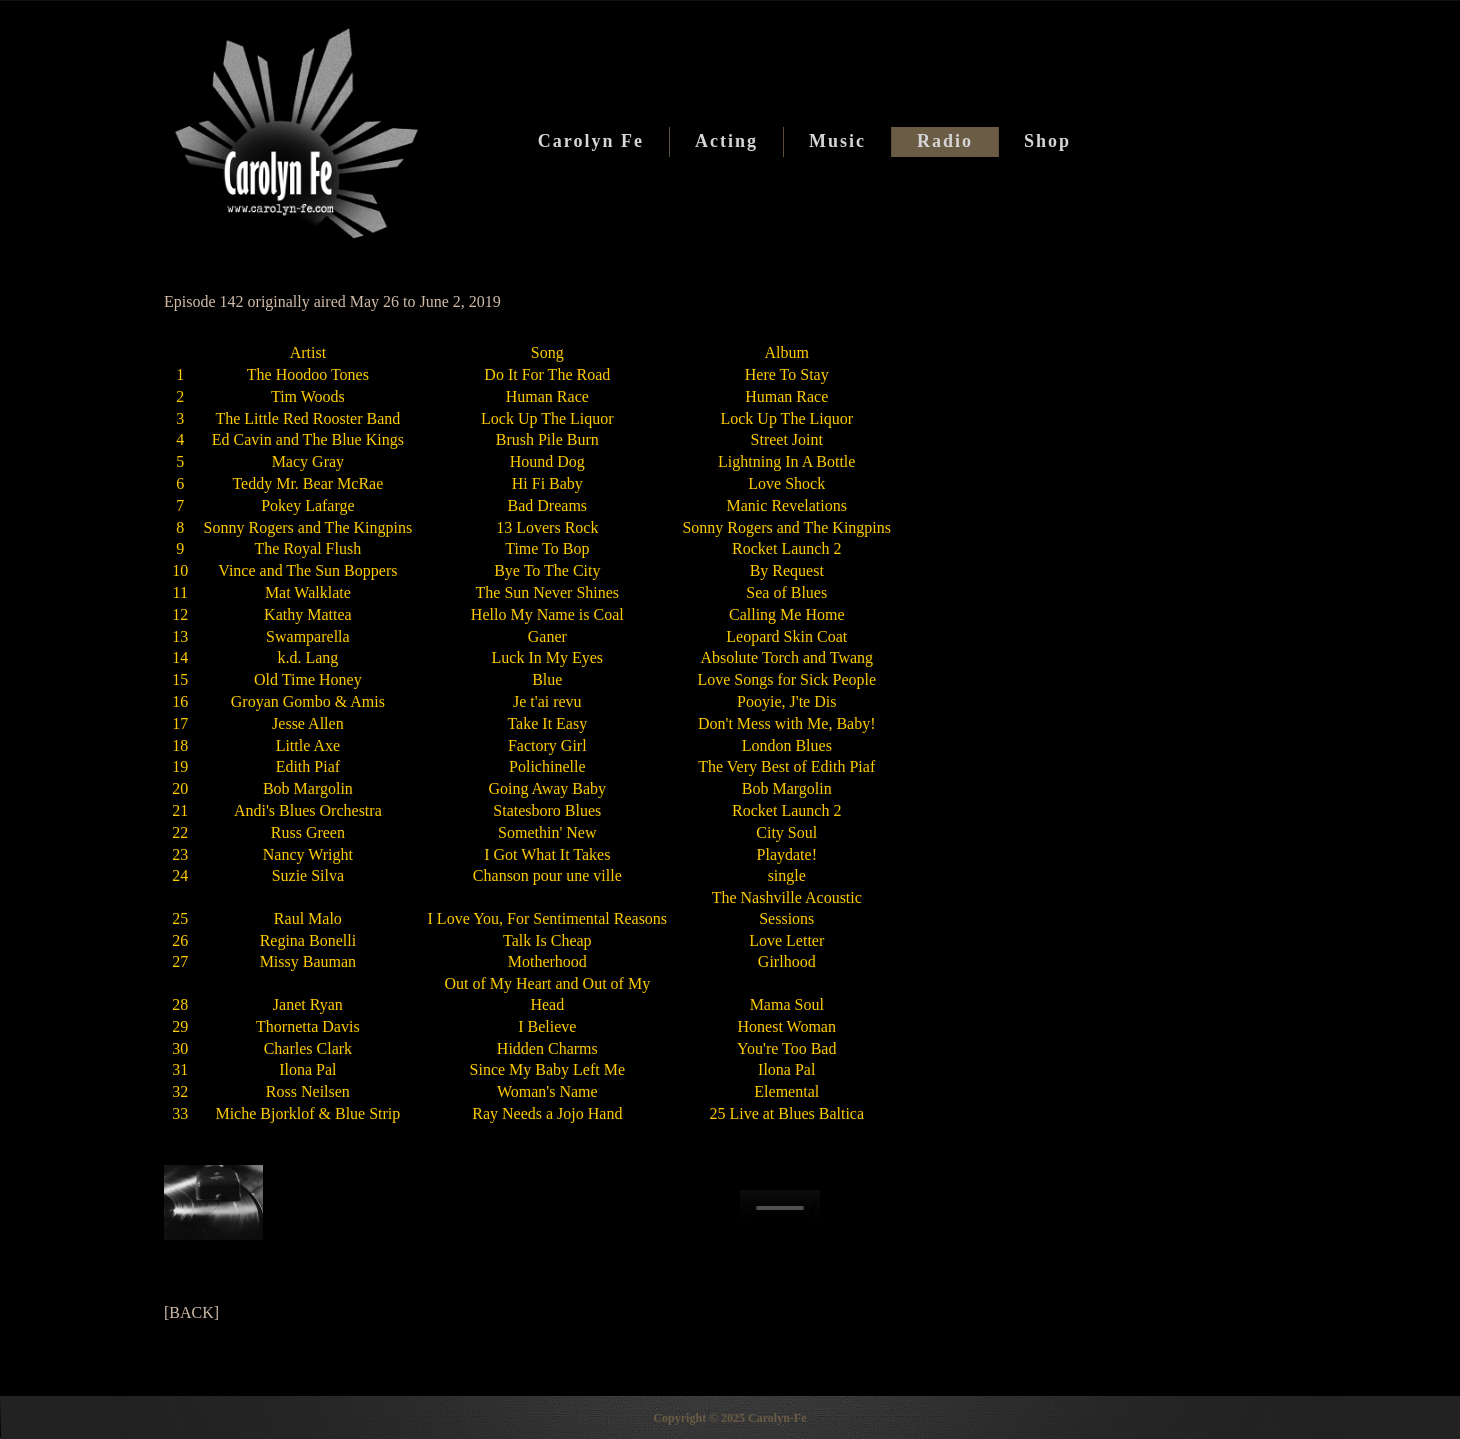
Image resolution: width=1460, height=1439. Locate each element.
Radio (945, 141)
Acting (726, 141)
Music (837, 141)
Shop (1047, 141)
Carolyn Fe (591, 141)
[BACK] (191, 1312)
